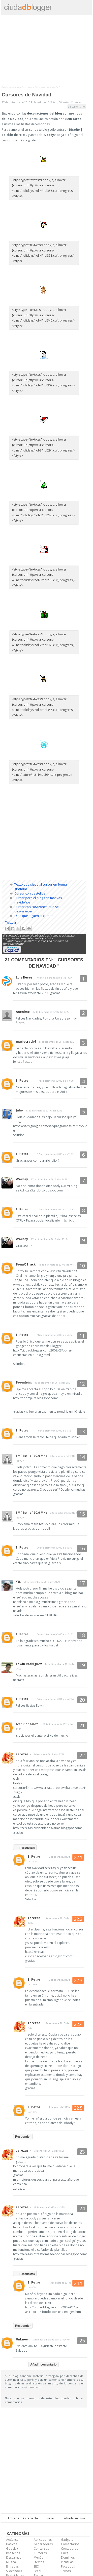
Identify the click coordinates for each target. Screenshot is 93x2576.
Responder (23, 2136)
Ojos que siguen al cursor (33, 915)
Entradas (12, 2566)
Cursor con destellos (29, 893)
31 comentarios (77, 106)
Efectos (39, 2562)
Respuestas (27, 1847)
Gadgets (67, 2539)
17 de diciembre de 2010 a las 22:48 (49, 1239)
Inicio (15, 87)
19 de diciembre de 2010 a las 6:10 (52, 1382)
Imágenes (13, 2553)
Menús (38, 2557)
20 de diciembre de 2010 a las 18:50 (42, 1582)
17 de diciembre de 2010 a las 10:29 (51, 1012)
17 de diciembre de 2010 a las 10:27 (53, 977)
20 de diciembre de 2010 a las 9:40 (54, 1547)
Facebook (68, 2566)
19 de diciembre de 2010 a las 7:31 (54, 1430)
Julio (19, 1110)
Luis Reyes (24, 977)
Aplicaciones (43, 2539)
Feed (37, 2571)
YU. (18, 1582)
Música (11, 2562)
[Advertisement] (46, 49)
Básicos (11, 2544)
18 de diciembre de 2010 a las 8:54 (54, 1335)
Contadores (69, 2548)
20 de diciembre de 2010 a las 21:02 (55, 1634)
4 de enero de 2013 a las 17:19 (49, 1754)
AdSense (12, 2539)
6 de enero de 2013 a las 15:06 (49, 2150)
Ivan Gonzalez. (28, 1724)
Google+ (12, 2548)
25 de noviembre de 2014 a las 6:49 (51, 2339)
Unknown (23, 2339)
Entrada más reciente (23, 2518)
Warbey (22, 1179)
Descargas (13, 2557)
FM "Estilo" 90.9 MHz (31, 1456)
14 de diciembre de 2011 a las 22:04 (55, 1699)
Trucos (66, 2571)
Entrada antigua (74, 2518)
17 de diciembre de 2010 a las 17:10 (55, 1209)
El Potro (22, 1080)
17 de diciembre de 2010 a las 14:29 (49, 1179)
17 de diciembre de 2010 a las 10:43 (44, 1110)
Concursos (41, 2548)
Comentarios (70, 2544)
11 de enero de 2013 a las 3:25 (49, 2207)
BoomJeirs (24, 1382)
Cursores (26, 87)
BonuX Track (26, 1264)
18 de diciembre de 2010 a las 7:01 (56, 1264)
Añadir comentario (43, 2364)
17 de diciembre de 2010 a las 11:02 (55, 1154)
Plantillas (67, 2562)
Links (64, 2553)
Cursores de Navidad (26, 94)
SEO (36, 2566)
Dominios (68, 2557)
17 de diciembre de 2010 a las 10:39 (55, 1080)
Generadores (43, 2544)
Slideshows (14, 2571)
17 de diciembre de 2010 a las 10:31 (57, 1041)
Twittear (10, 922)
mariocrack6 (26, 1041)
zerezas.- (23, 1754)
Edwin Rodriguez (29, 1664)
